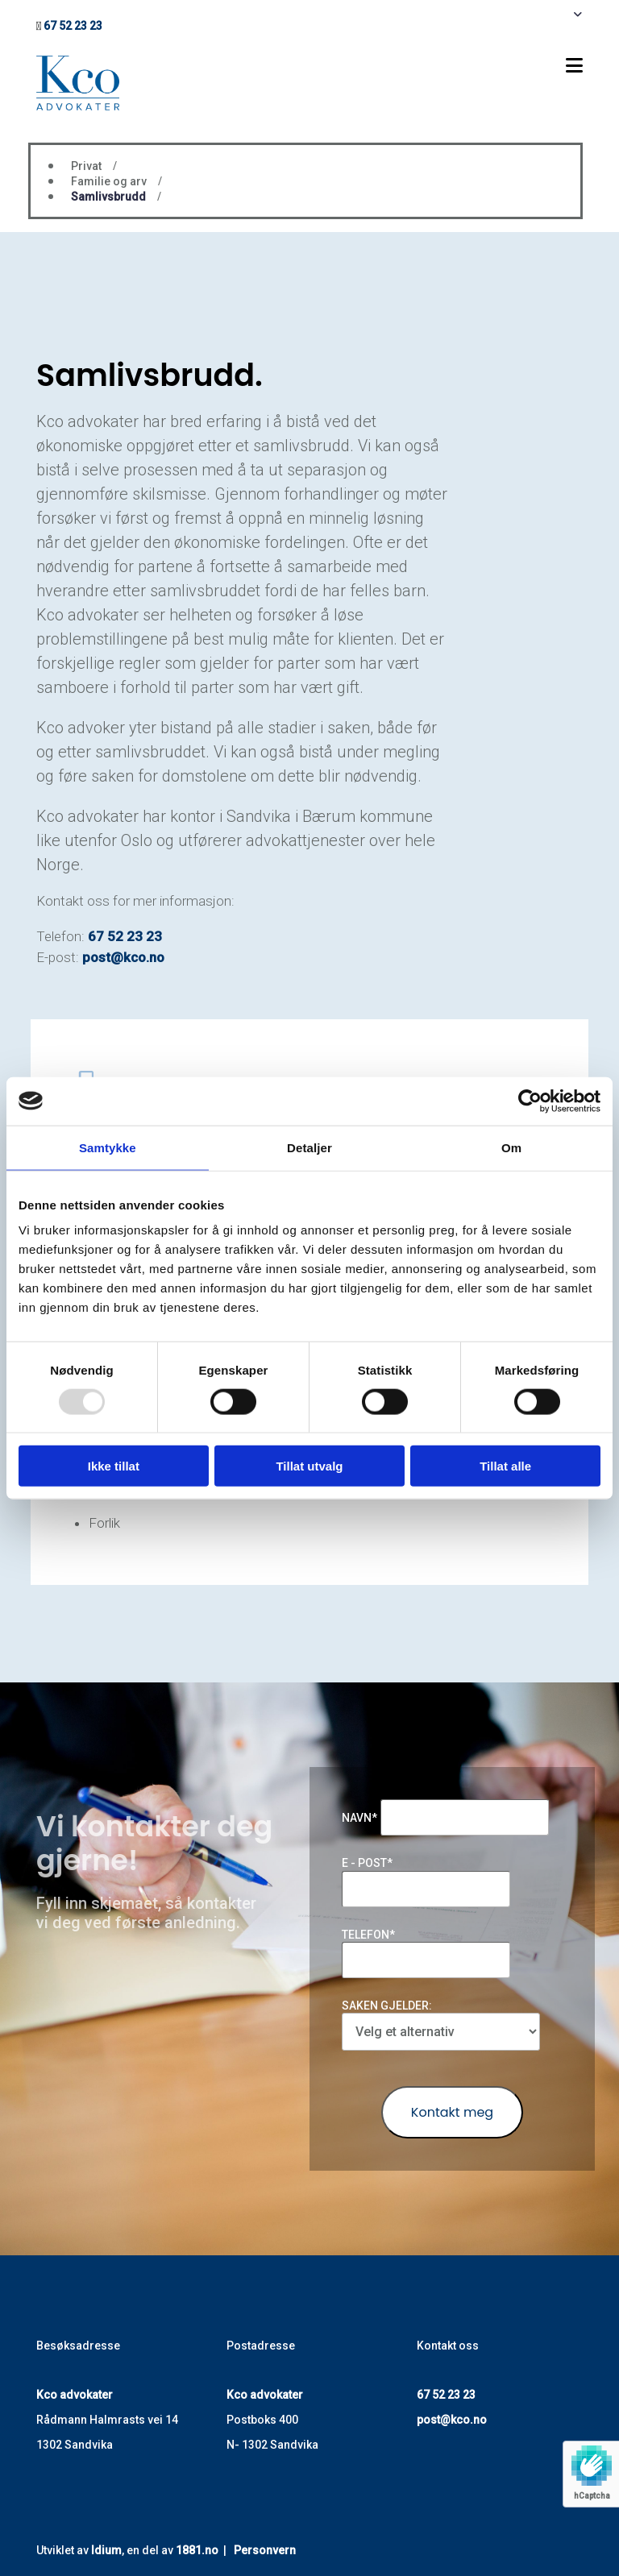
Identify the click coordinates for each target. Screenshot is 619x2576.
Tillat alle (505, 1466)
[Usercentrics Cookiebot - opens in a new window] (529, 1101)
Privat (86, 166)
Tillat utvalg (309, 1466)
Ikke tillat (113, 1466)
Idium (106, 2550)
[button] (404, 66)
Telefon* (368, 1934)
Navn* (359, 1817)
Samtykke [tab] (107, 1147)
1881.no (197, 2550)
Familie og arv (109, 181)
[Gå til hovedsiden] (77, 106)
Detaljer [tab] (309, 1147)
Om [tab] (511, 1147)
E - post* (367, 1862)
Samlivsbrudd (108, 196)
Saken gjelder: (387, 2005)
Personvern (265, 2550)
